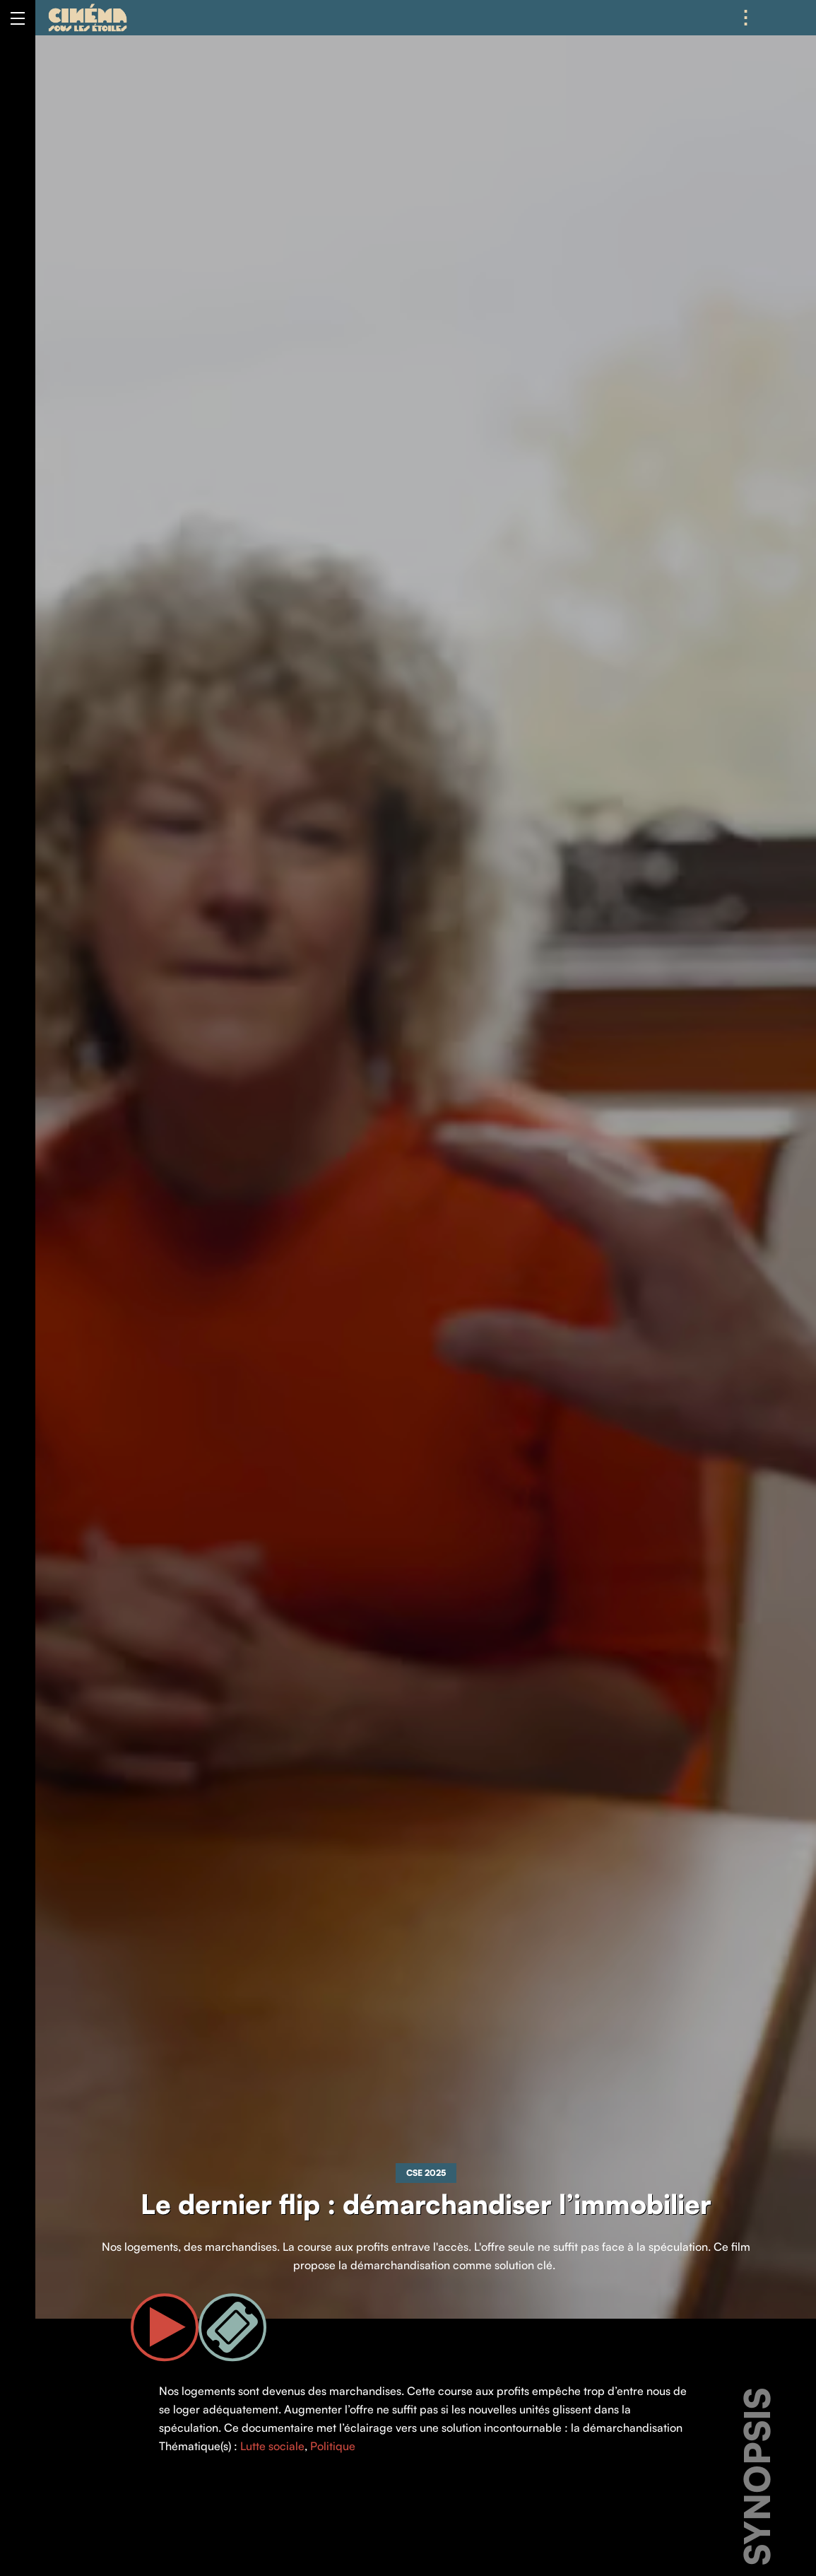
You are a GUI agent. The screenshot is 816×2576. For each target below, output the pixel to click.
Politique (332, 2446)
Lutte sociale (272, 2446)
